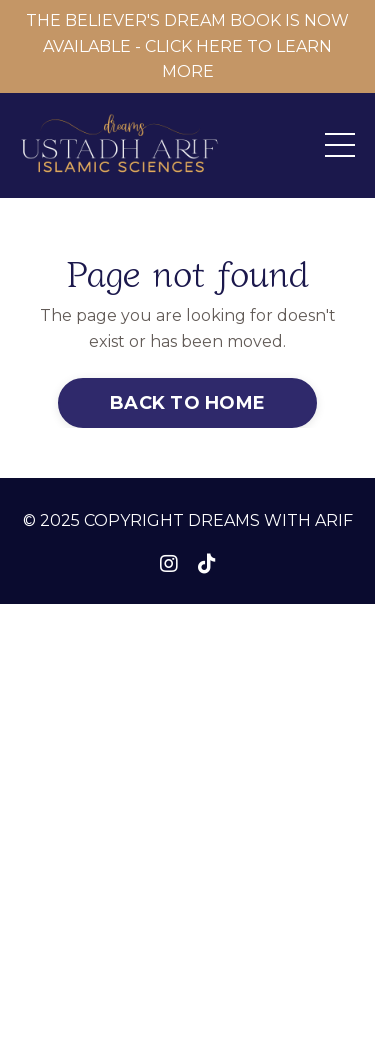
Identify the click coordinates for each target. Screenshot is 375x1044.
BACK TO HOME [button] (187, 403)
